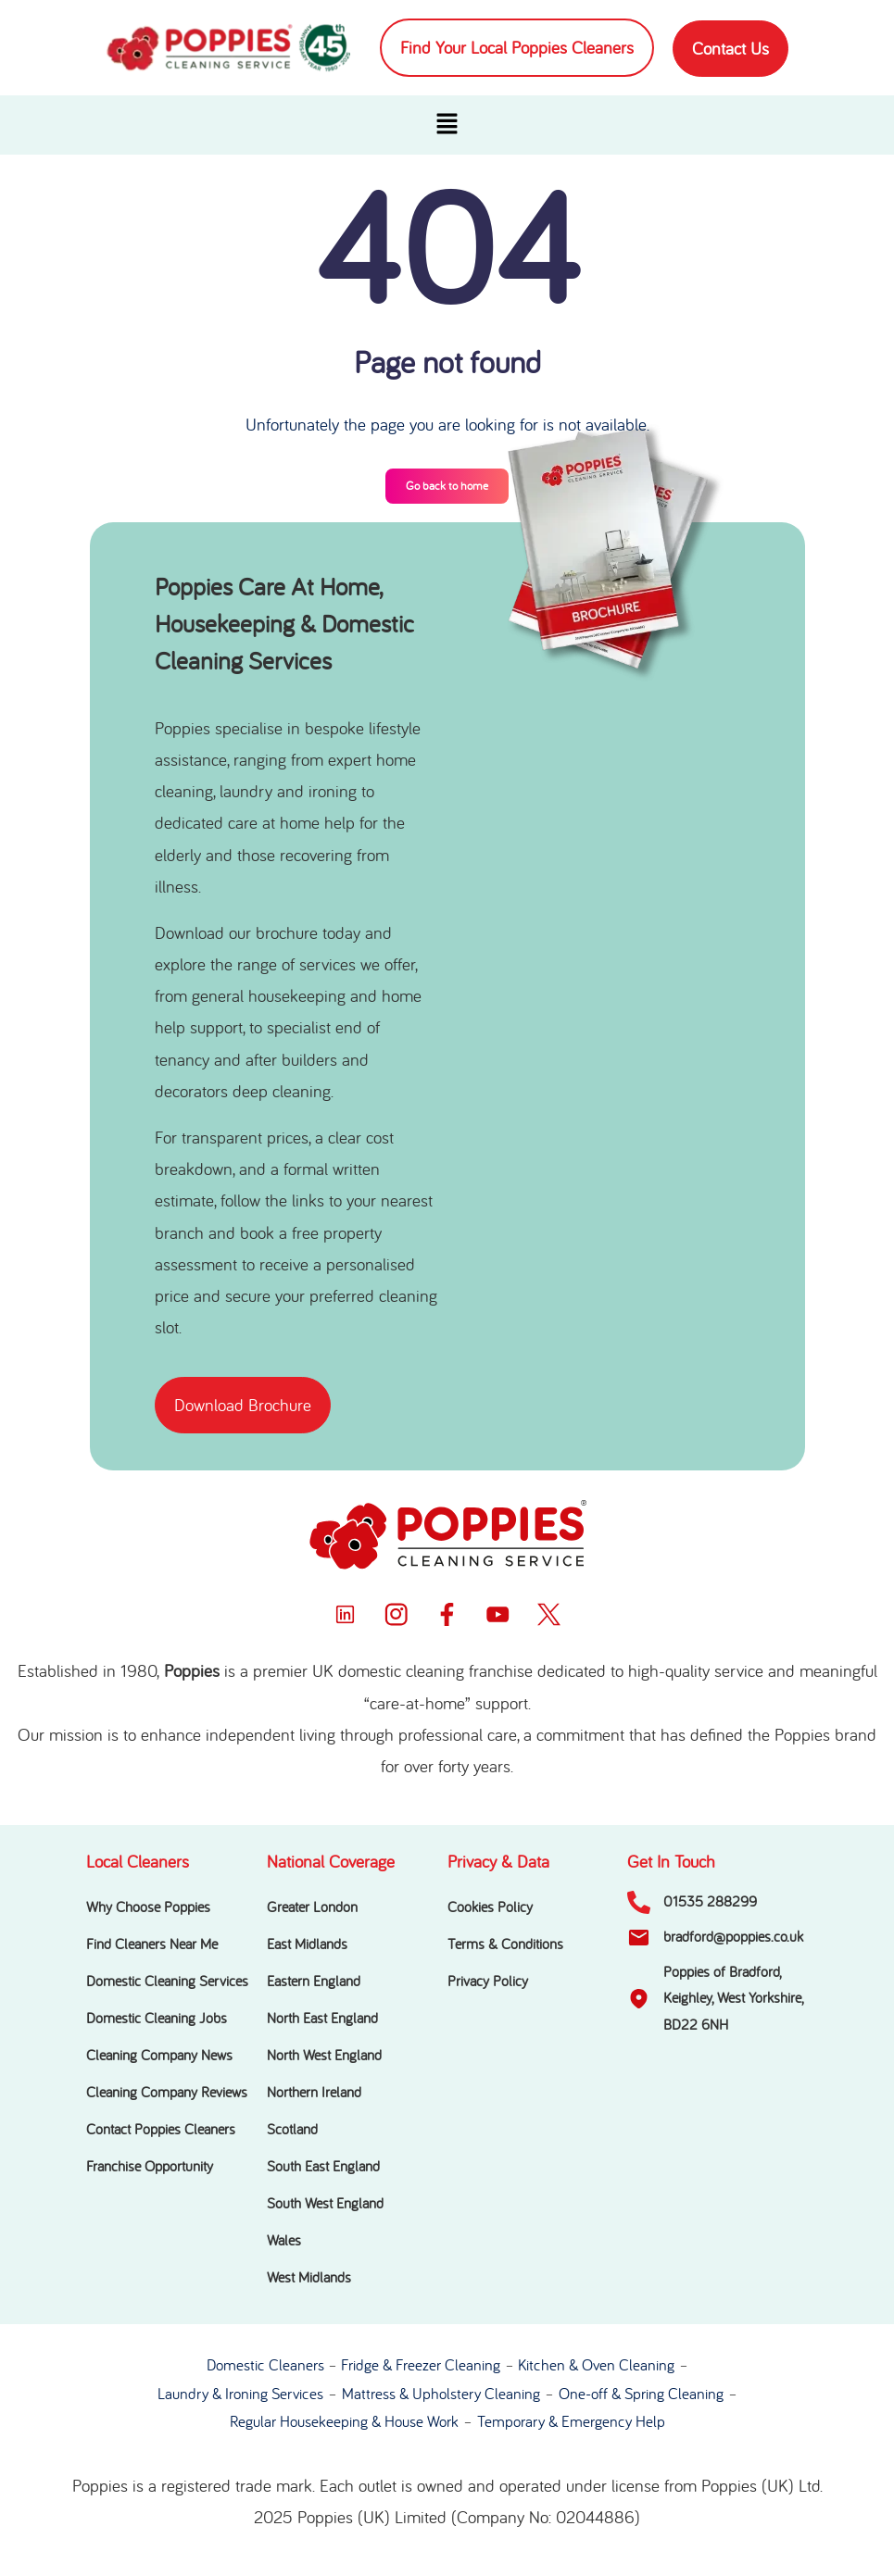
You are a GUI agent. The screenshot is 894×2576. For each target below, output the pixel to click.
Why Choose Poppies (148, 1907)
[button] (446, 125)
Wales (284, 2240)
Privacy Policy (487, 1981)
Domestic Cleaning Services (167, 1981)
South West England (325, 2203)
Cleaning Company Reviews (166, 2092)
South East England (323, 2166)
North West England (324, 2055)
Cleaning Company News (159, 2055)
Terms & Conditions (505, 1944)
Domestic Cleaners (265, 2365)
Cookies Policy (490, 1907)
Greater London (312, 1907)
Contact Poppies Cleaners (160, 2129)
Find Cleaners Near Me (152, 1944)
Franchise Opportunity (149, 2166)
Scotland (292, 2129)
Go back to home (447, 486)
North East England (322, 2018)
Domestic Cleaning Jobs (156, 2018)
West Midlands (309, 2278)
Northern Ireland (314, 2092)
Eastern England (313, 1981)
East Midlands (307, 1944)
